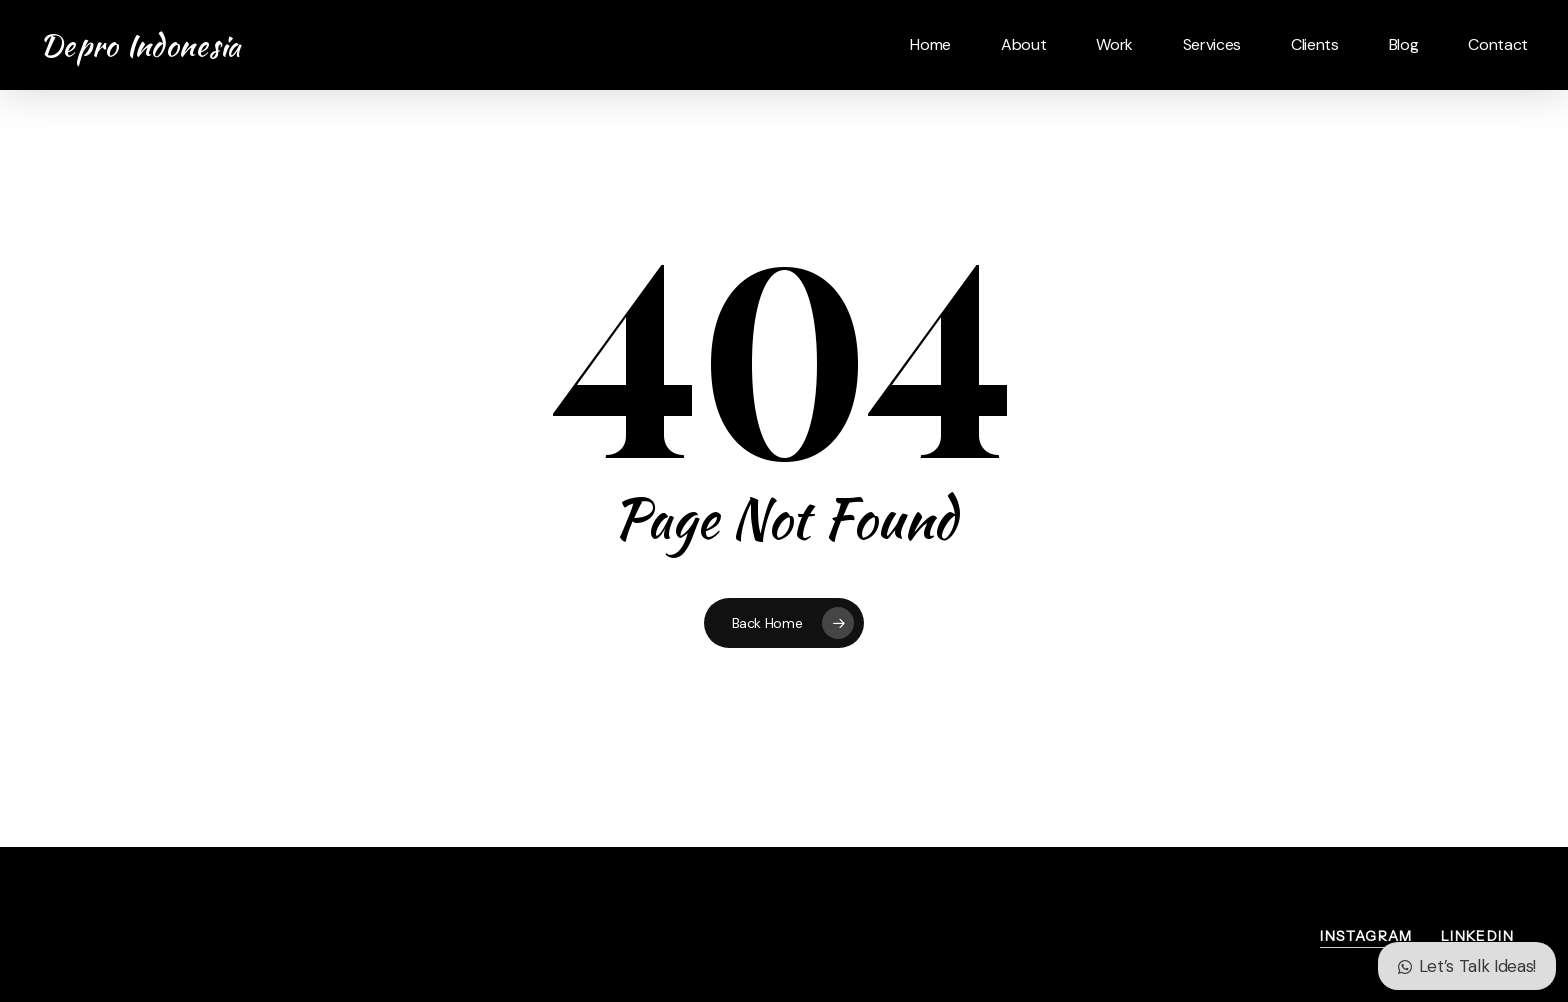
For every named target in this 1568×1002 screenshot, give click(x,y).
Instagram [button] (1366, 936)
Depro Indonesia (140, 45)
